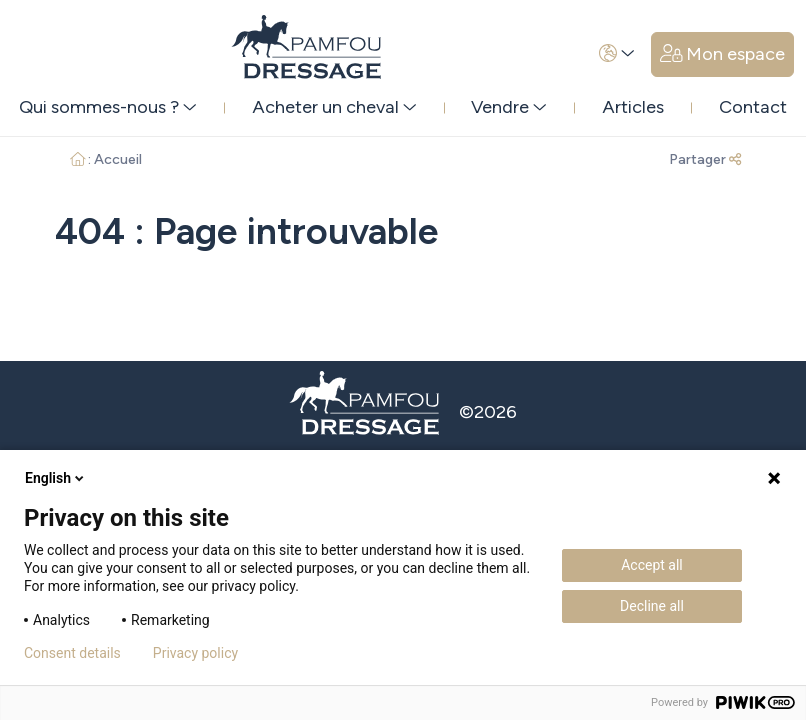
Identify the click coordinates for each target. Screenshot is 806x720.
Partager (705, 159)
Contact (753, 107)
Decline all (652, 606)
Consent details (72, 653)
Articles (633, 107)
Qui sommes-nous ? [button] (108, 107)
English (56, 478)
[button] (617, 54)
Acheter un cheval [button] (334, 107)
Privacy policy (195, 653)
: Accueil (106, 159)
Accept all (652, 565)
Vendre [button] (509, 107)
